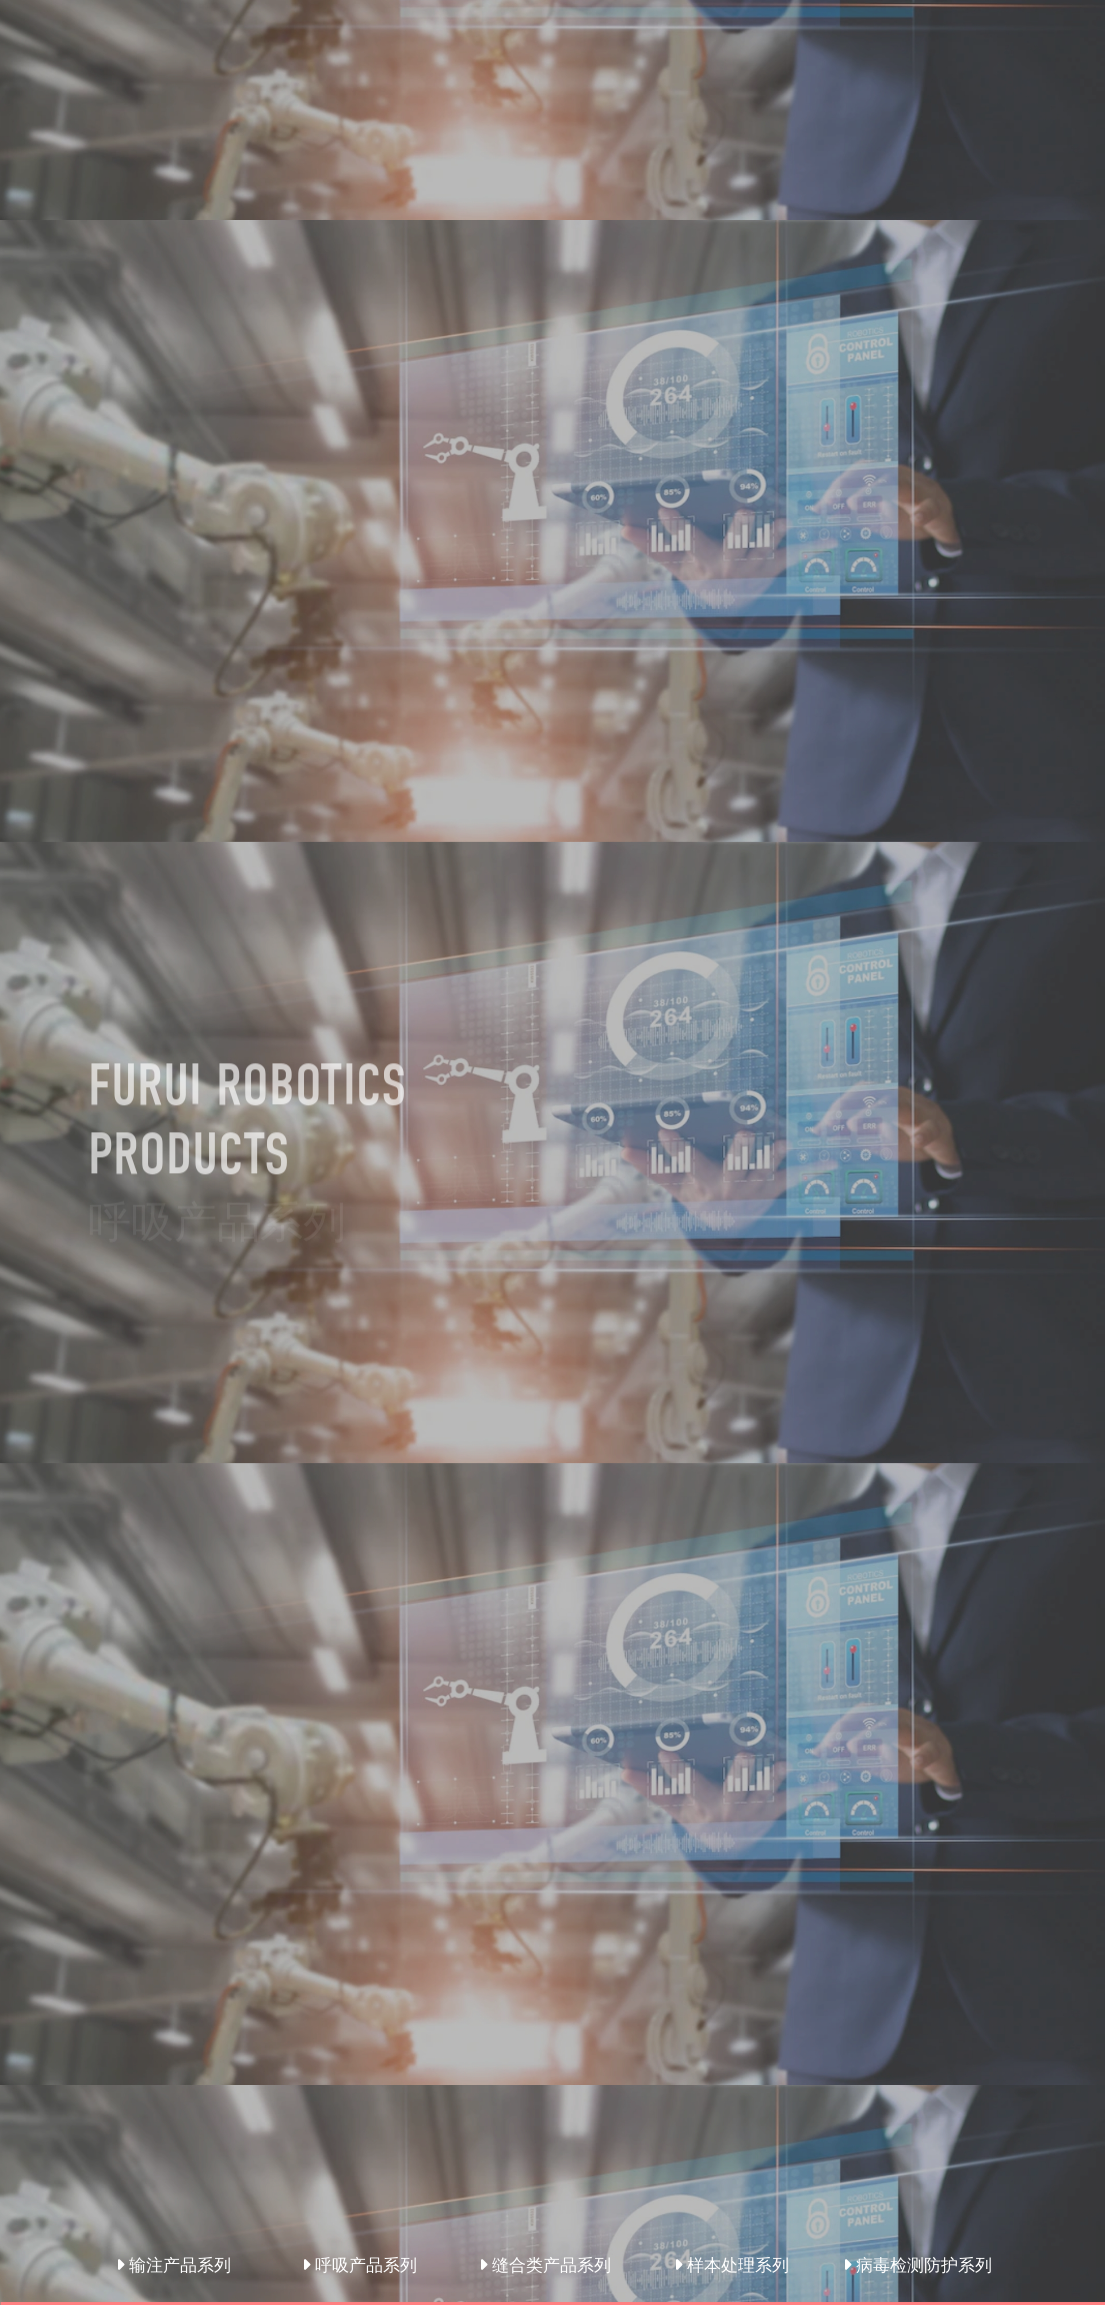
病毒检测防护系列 (917, 2265)
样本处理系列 (731, 2265)
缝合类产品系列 (545, 2265)
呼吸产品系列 (359, 2265)
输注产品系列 (173, 2265)
